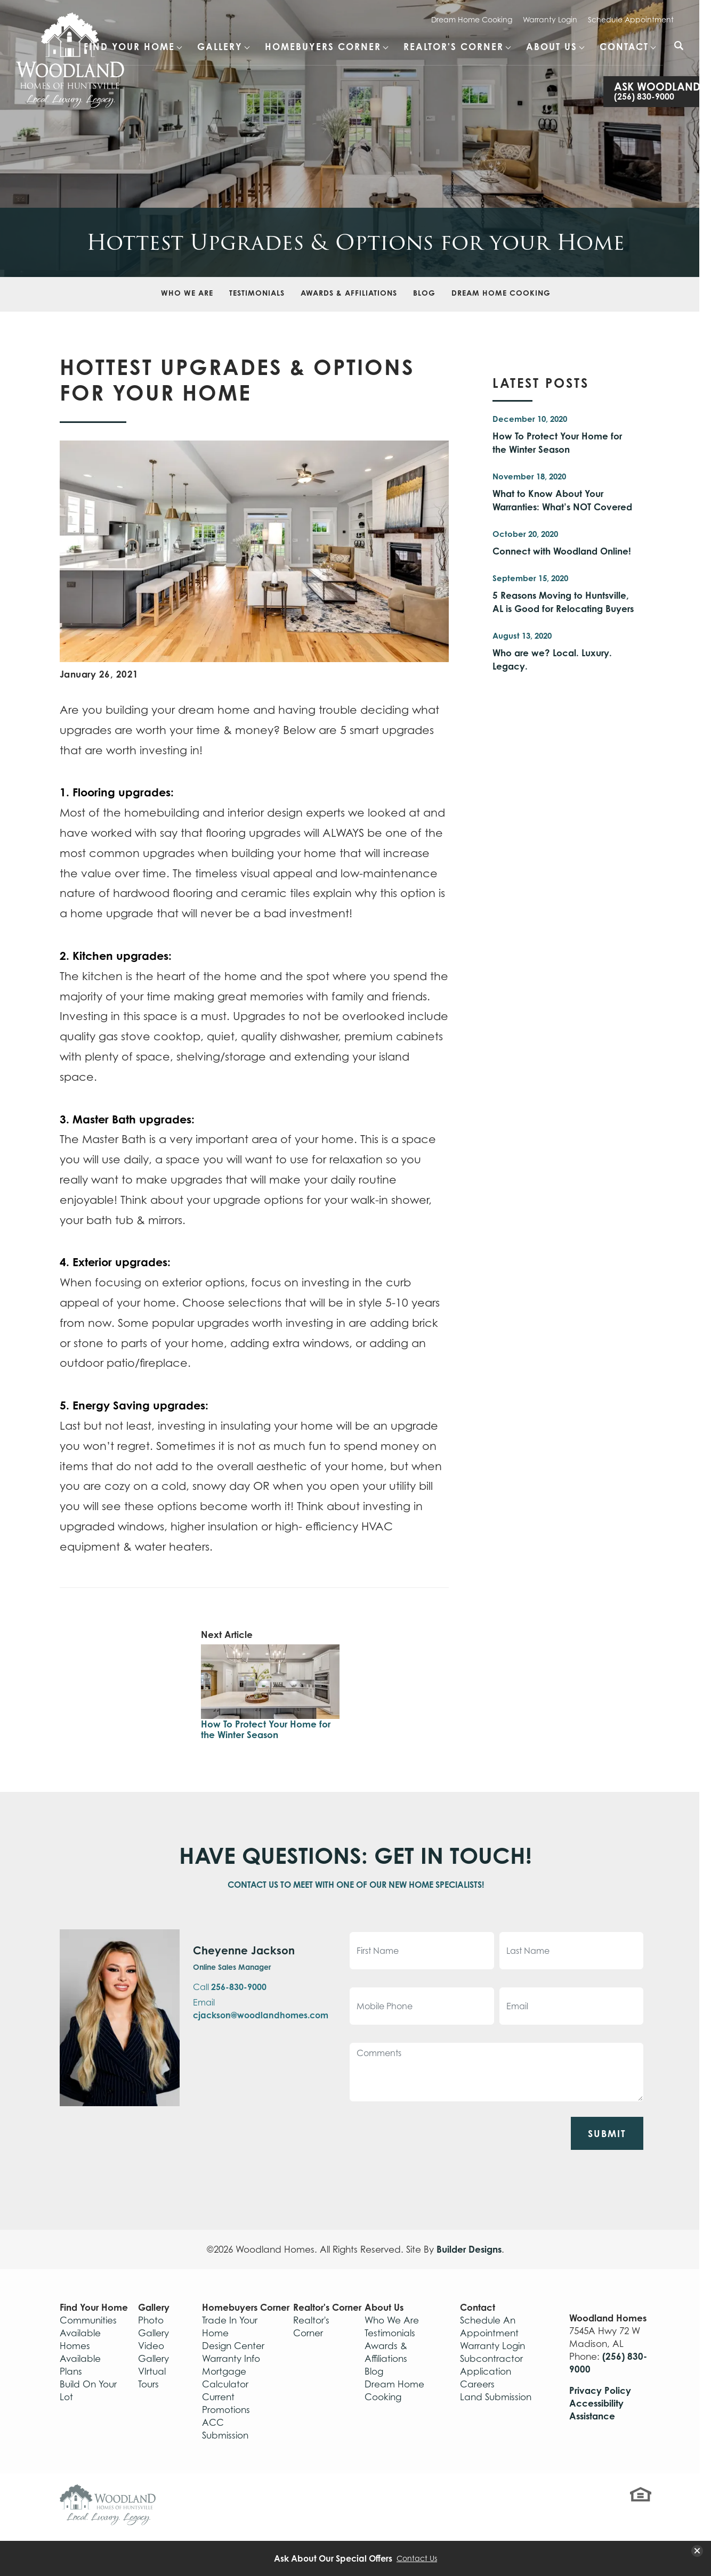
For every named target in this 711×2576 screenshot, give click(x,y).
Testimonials (257, 292)
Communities (88, 2320)
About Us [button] (551, 46)
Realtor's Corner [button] (453, 46)
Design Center (233, 2346)
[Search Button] (679, 45)
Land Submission (495, 2397)
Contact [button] (624, 46)
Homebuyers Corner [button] (323, 46)
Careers (477, 2384)
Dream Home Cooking (471, 19)
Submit (607, 2133)
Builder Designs (469, 2249)
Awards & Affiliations (349, 292)
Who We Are (187, 292)
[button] (679, 52)
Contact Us (417, 2558)
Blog (424, 292)
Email (260, 2008)
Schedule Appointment (631, 19)
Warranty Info (231, 2358)
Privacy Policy (600, 2390)
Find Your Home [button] (129, 46)
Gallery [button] (220, 46)
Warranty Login (550, 19)
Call (229, 1987)
